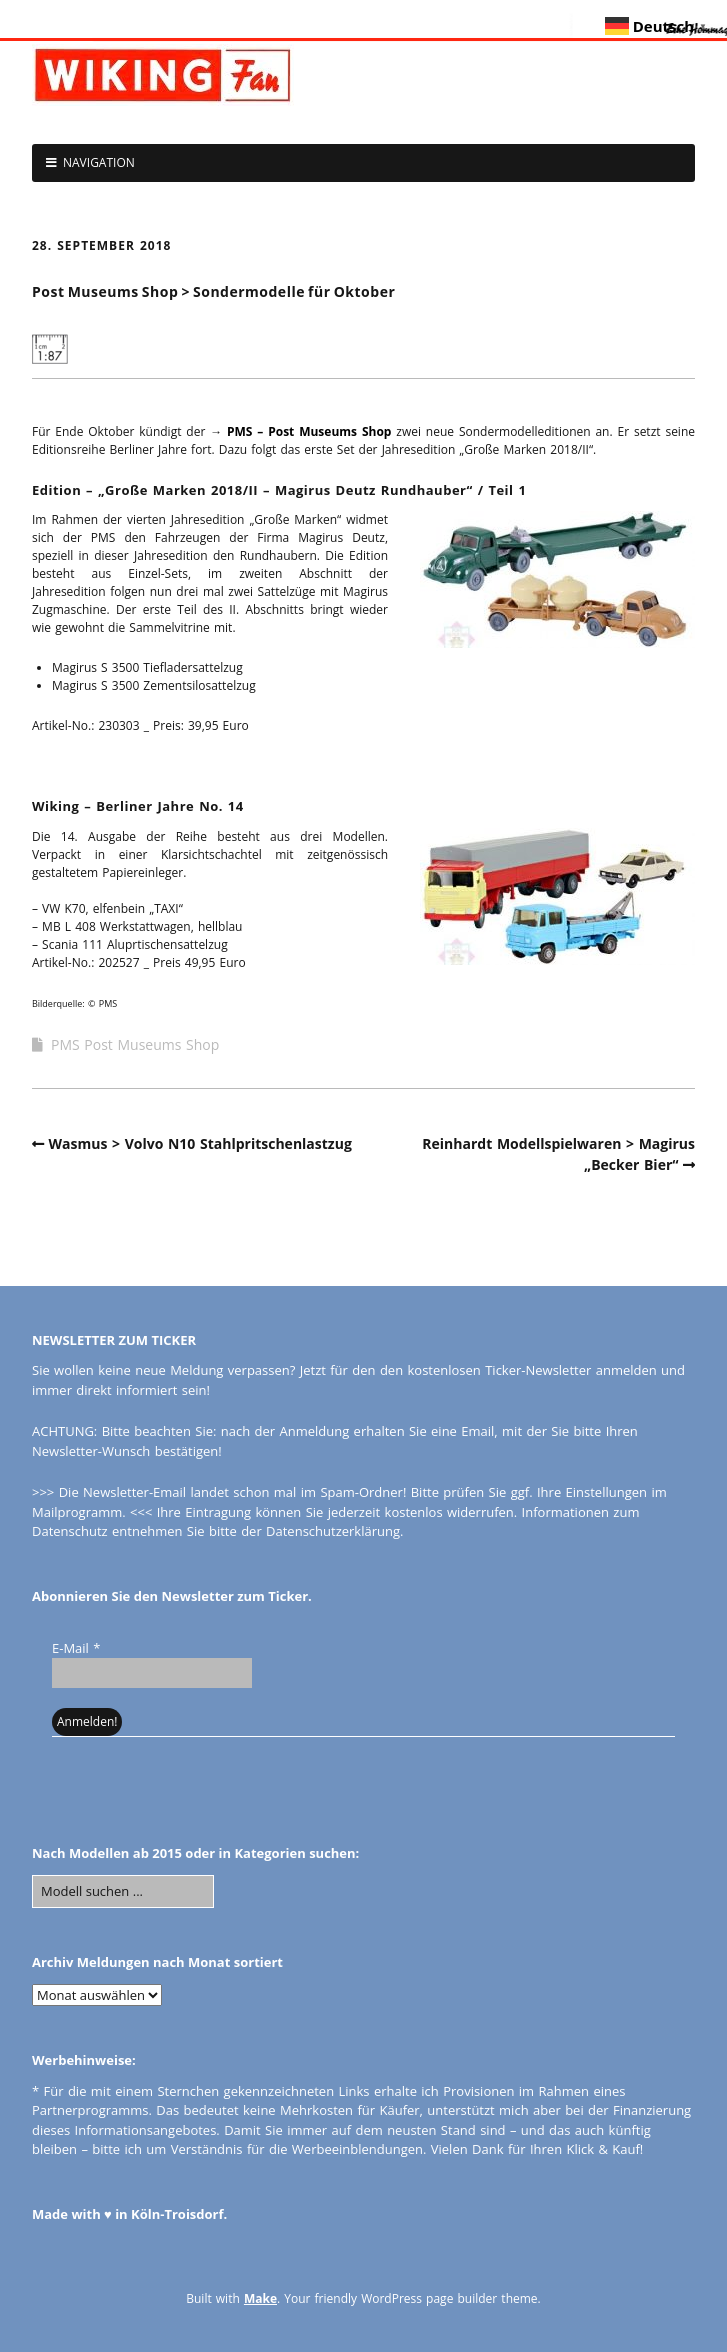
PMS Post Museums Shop (135, 1044)
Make (260, 2298)
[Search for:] (123, 1892)
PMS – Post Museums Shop (309, 431)
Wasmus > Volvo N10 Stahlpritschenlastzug (200, 1143)
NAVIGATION (99, 162)
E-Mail (76, 1648)
